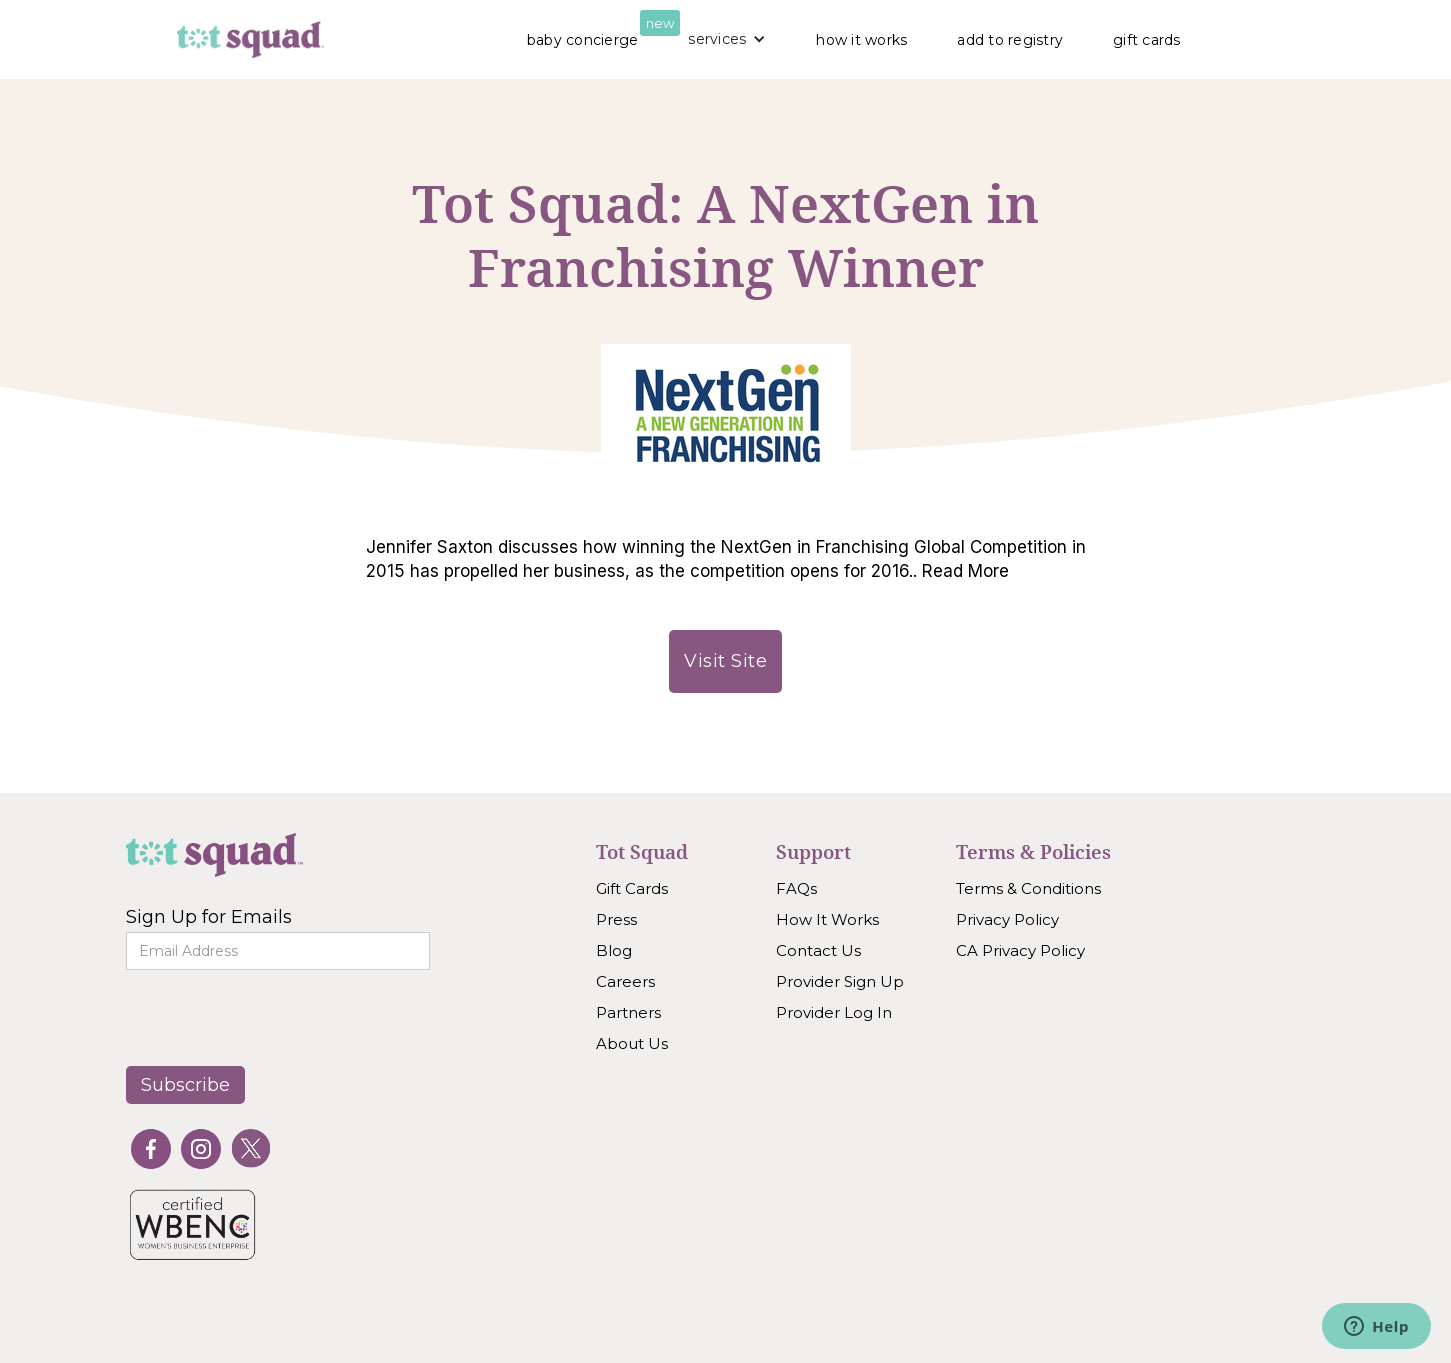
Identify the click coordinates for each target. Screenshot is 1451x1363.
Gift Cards (632, 888)
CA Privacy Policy (1020, 950)
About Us (632, 1043)
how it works (861, 40)
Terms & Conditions (1028, 888)
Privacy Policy (1007, 919)
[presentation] (263, 1015)
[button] (727, 39)
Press (616, 919)
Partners (628, 1012)
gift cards (1147, 40)
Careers (625, 981)
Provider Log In (834, 1012)
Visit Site (725, 661)
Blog (614, 950)
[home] (251, 39)
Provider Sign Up (840, 981)
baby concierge (583, 40)
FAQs (796, 888)
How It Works (827, 919)
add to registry (1010, 40)
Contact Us (818, 950)
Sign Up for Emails (209, 917)
